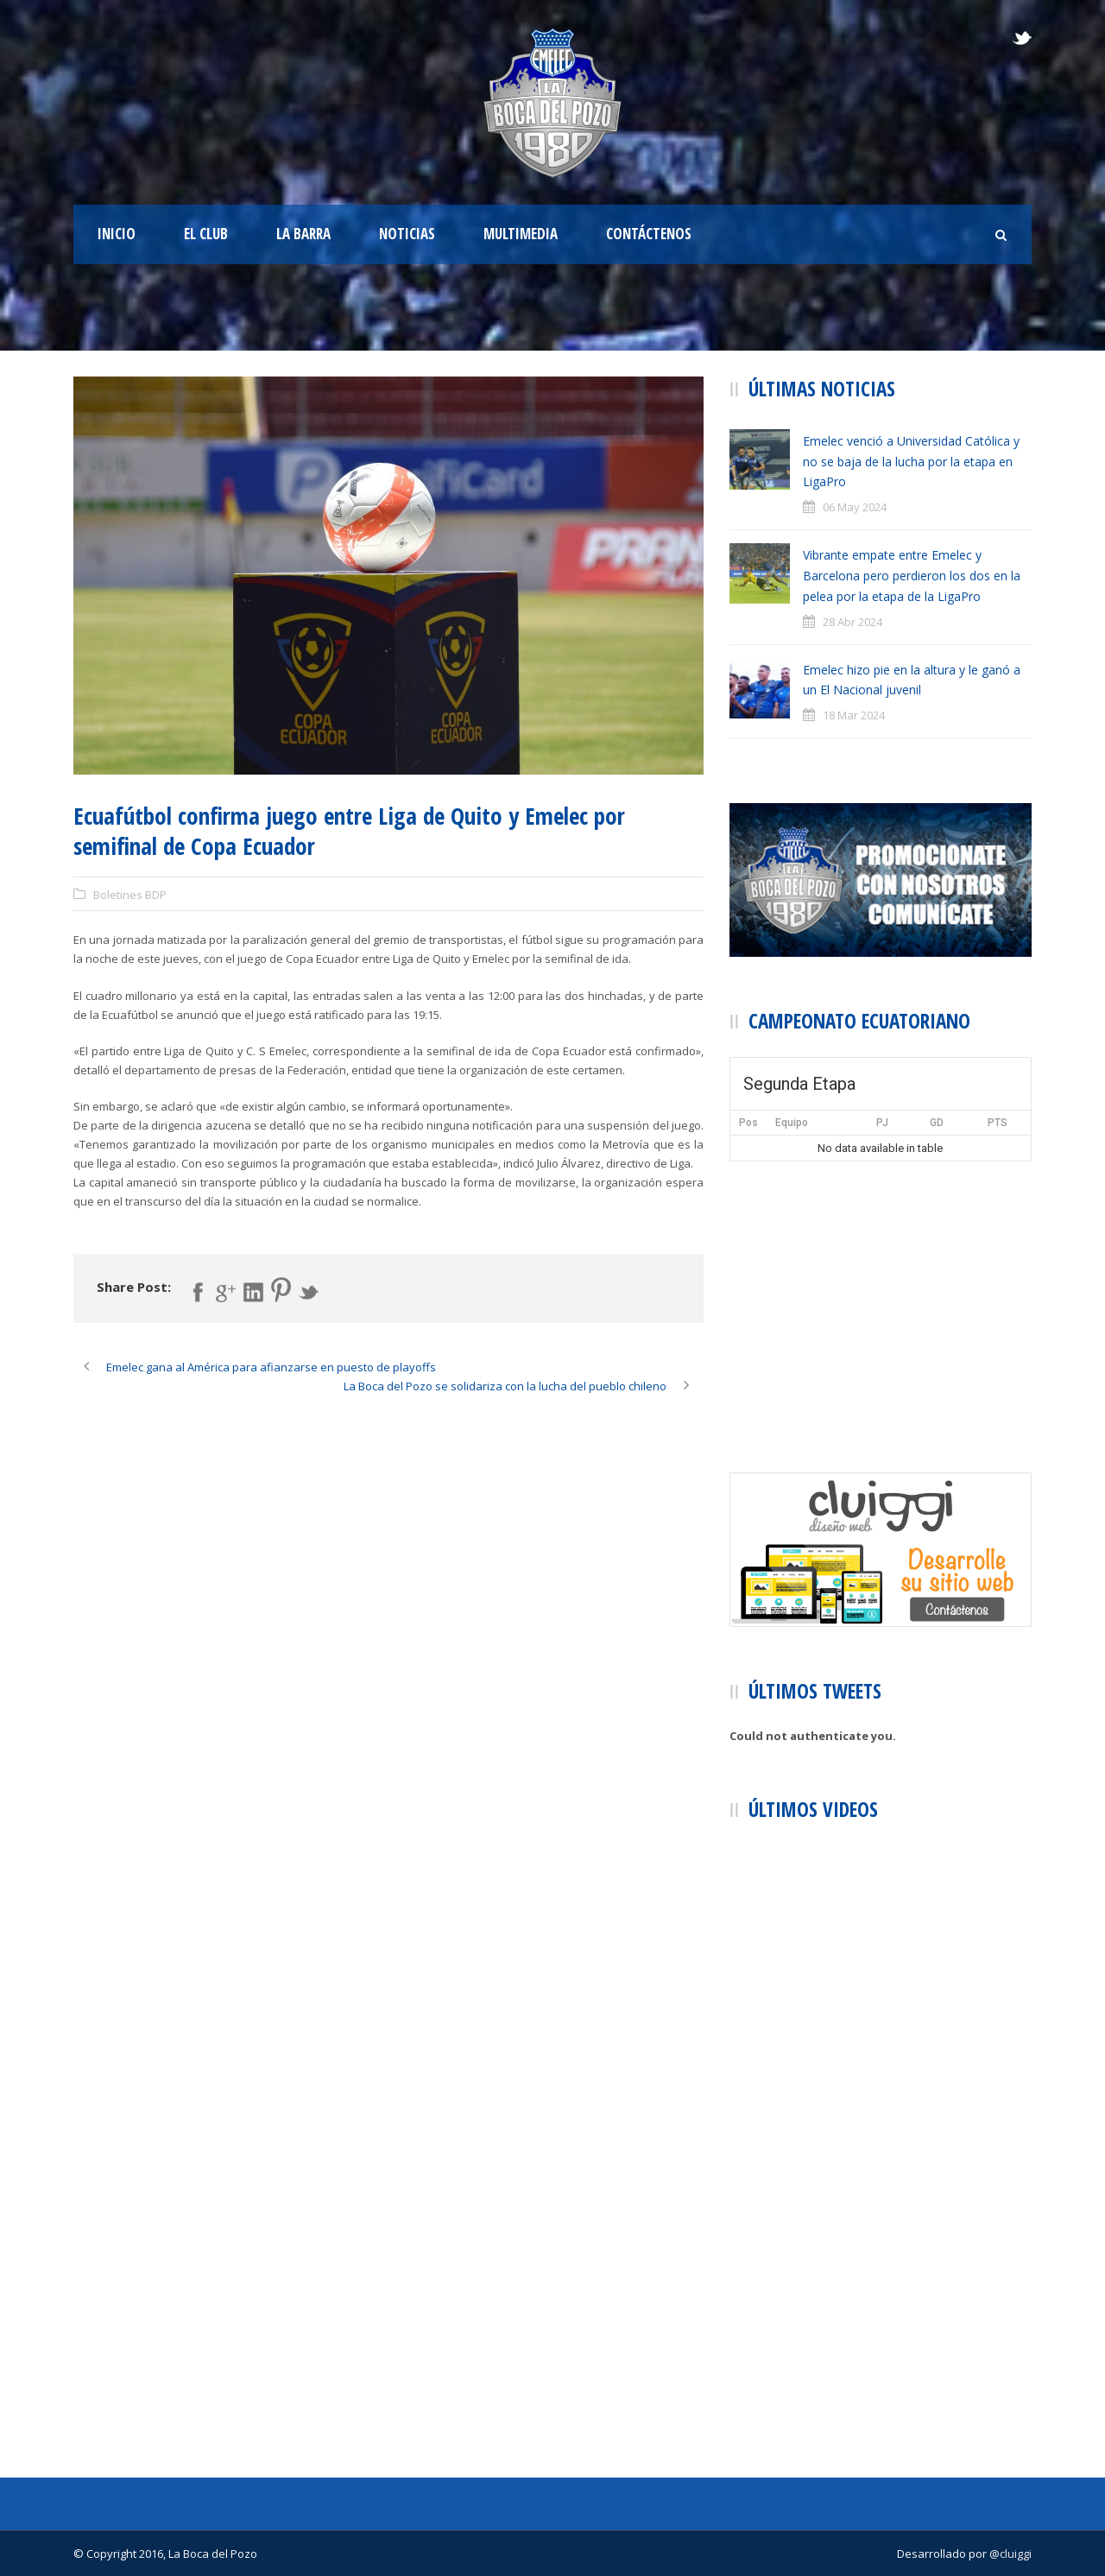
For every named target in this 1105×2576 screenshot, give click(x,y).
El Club (206, 234)
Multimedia (520, 234)
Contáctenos (648, 234)
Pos (748, 1123)
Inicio (117, 234)
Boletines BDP (130, 894)
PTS (997, 1123)
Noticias (407, 234)
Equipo (791, 1123)
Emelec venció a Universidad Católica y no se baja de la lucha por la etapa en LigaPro (911, 462)
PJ (882, 1123)
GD (937, 1123)
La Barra (303, 234)
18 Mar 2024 (854, 715)
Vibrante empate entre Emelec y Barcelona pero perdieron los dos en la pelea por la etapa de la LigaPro (911, 575)
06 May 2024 (855, 507)
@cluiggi (1010, 2553)
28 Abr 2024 (852, 622)
